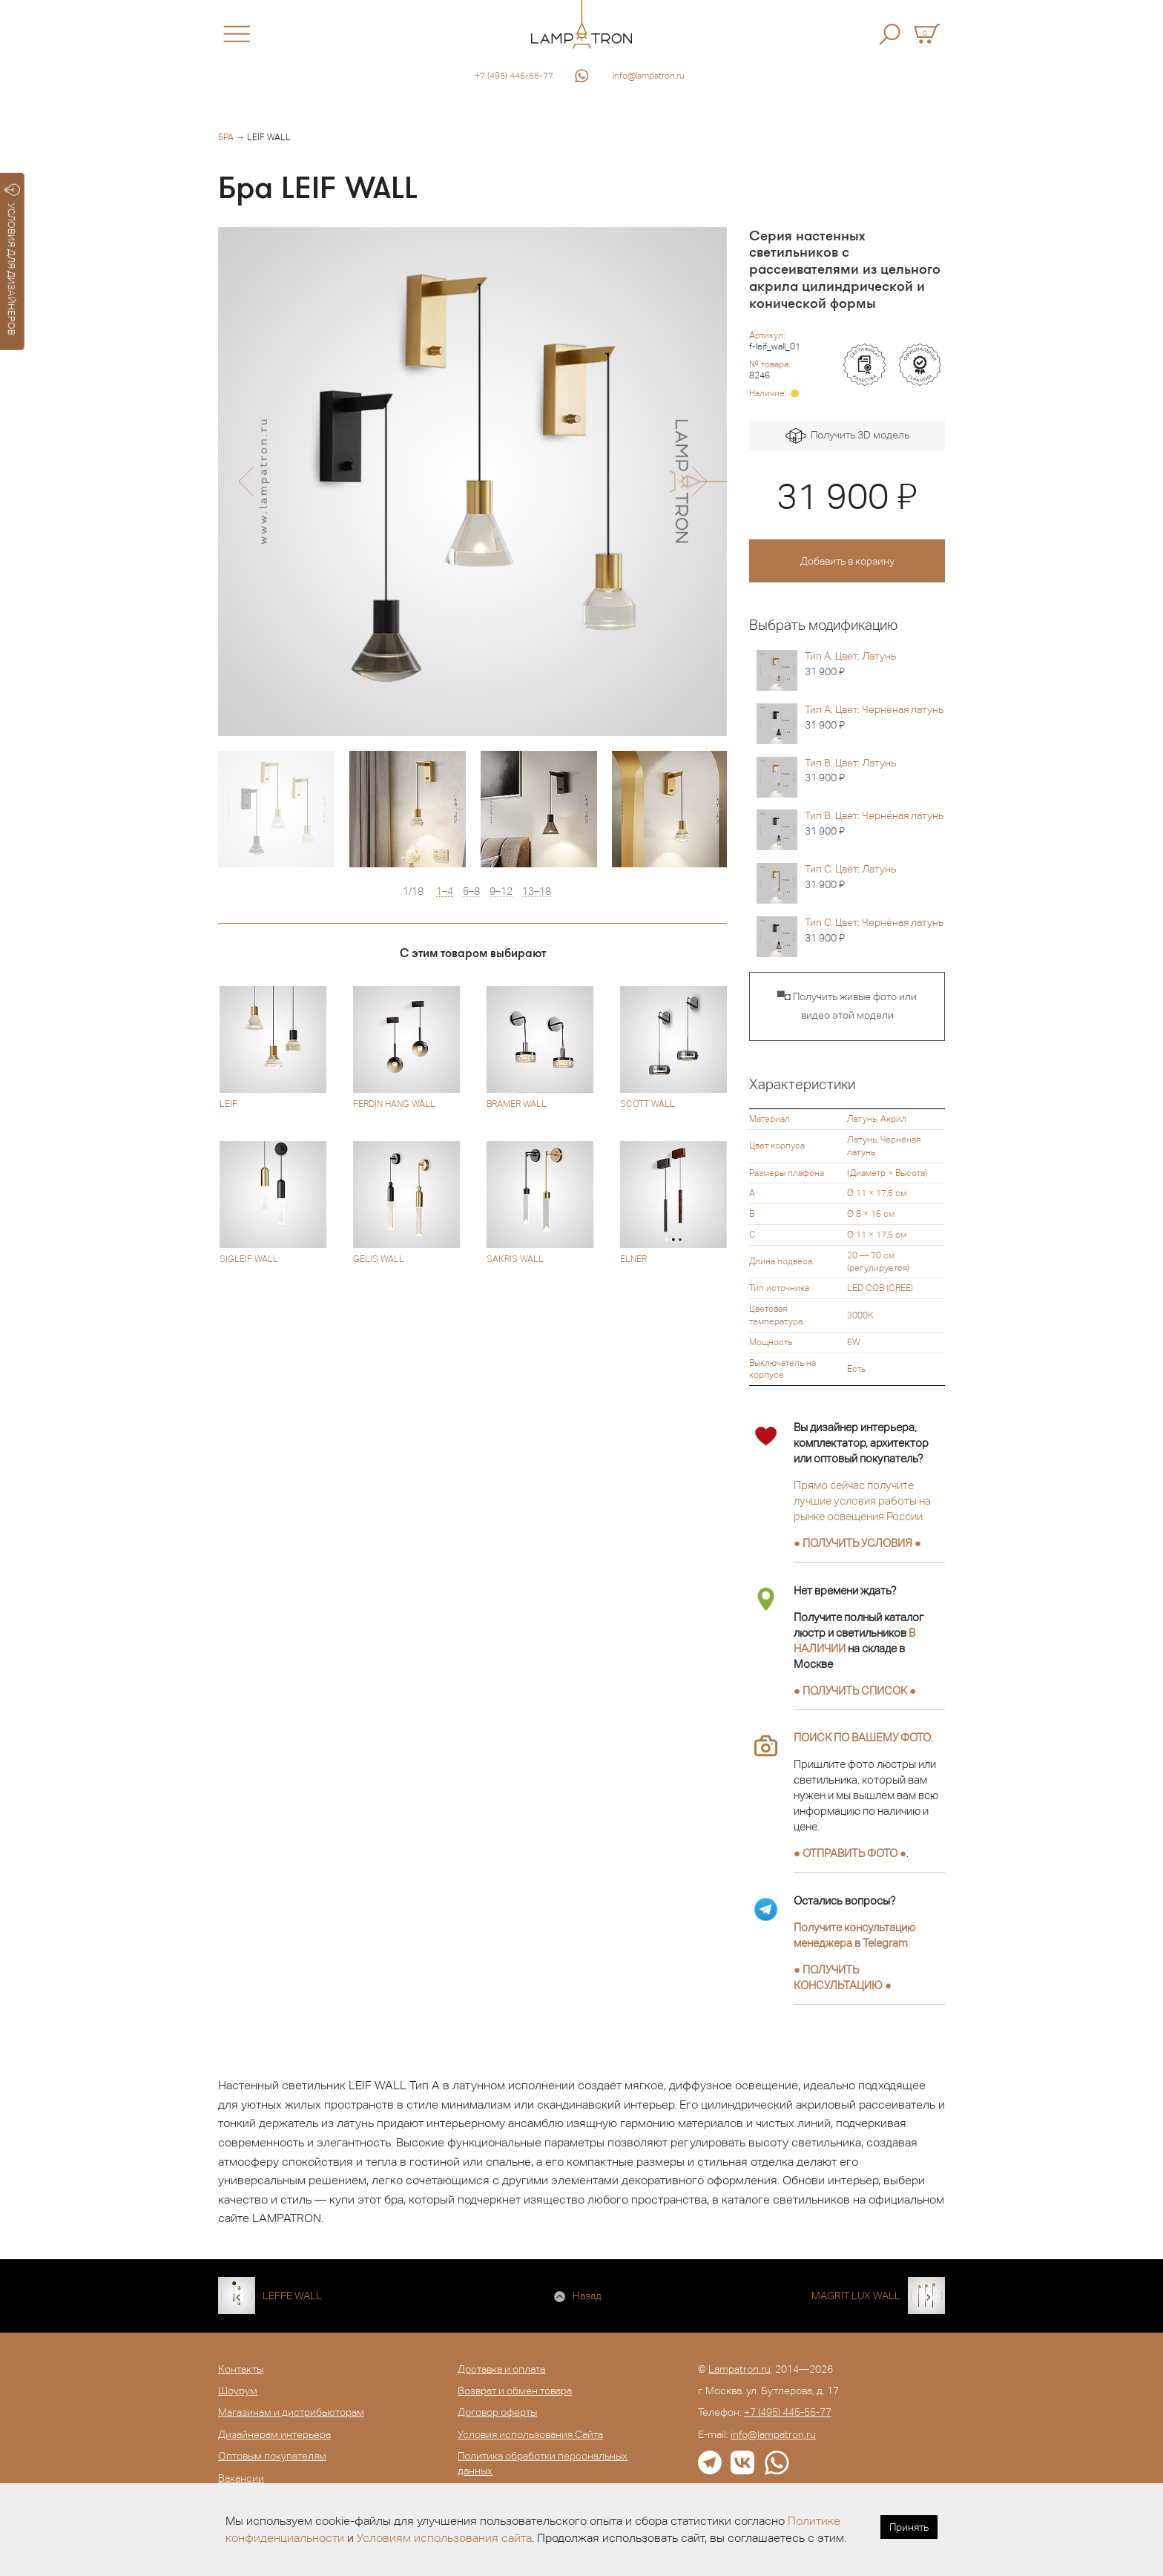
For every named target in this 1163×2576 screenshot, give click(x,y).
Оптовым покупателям (272, 2456)
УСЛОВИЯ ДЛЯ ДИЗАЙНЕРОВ (12, 259)
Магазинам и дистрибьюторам (291, 2412)
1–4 (444, 891)
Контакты (240, 2369)
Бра (226, 137)
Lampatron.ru (739, 2369)
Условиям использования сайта (444, 2538)
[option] (472, 481)
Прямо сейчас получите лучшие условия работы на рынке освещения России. (862, 1500)
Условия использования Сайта (530, 2434)
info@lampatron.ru (649, 75)
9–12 (501, 891)
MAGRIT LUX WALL (855, 2295)
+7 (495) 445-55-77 (514, 75)
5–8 (471, 891)
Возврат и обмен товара (515, 2390)
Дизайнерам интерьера (274, 2434)
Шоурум (237, 2390)
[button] (246, 481)
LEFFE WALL (292, 2295)
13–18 (536, 891)
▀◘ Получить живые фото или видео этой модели (847, 1006)
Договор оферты (497, 2412)
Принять (909, 2527)
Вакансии (241, 2478)
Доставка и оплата (501, 2369)
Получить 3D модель (847, 436)
